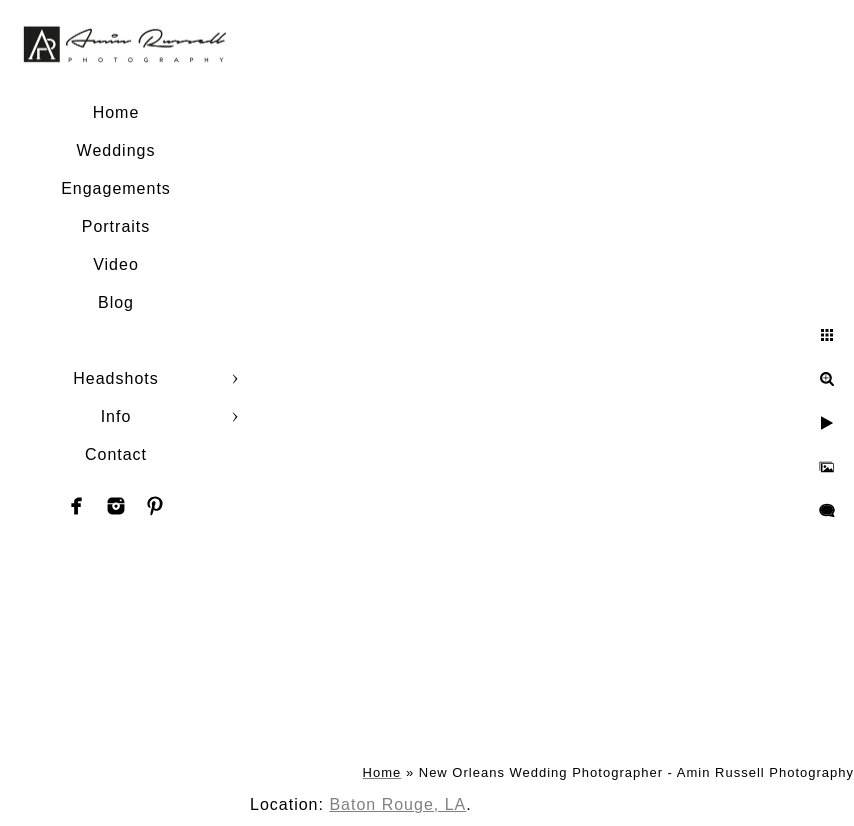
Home (116, 112)
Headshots (116, 378)
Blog (116, 302)
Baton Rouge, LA (397, 804)
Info (116, 416)
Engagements (116, 188)
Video (116, 264)
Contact (116, 454)
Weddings (116, 150)
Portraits (116, 226)
